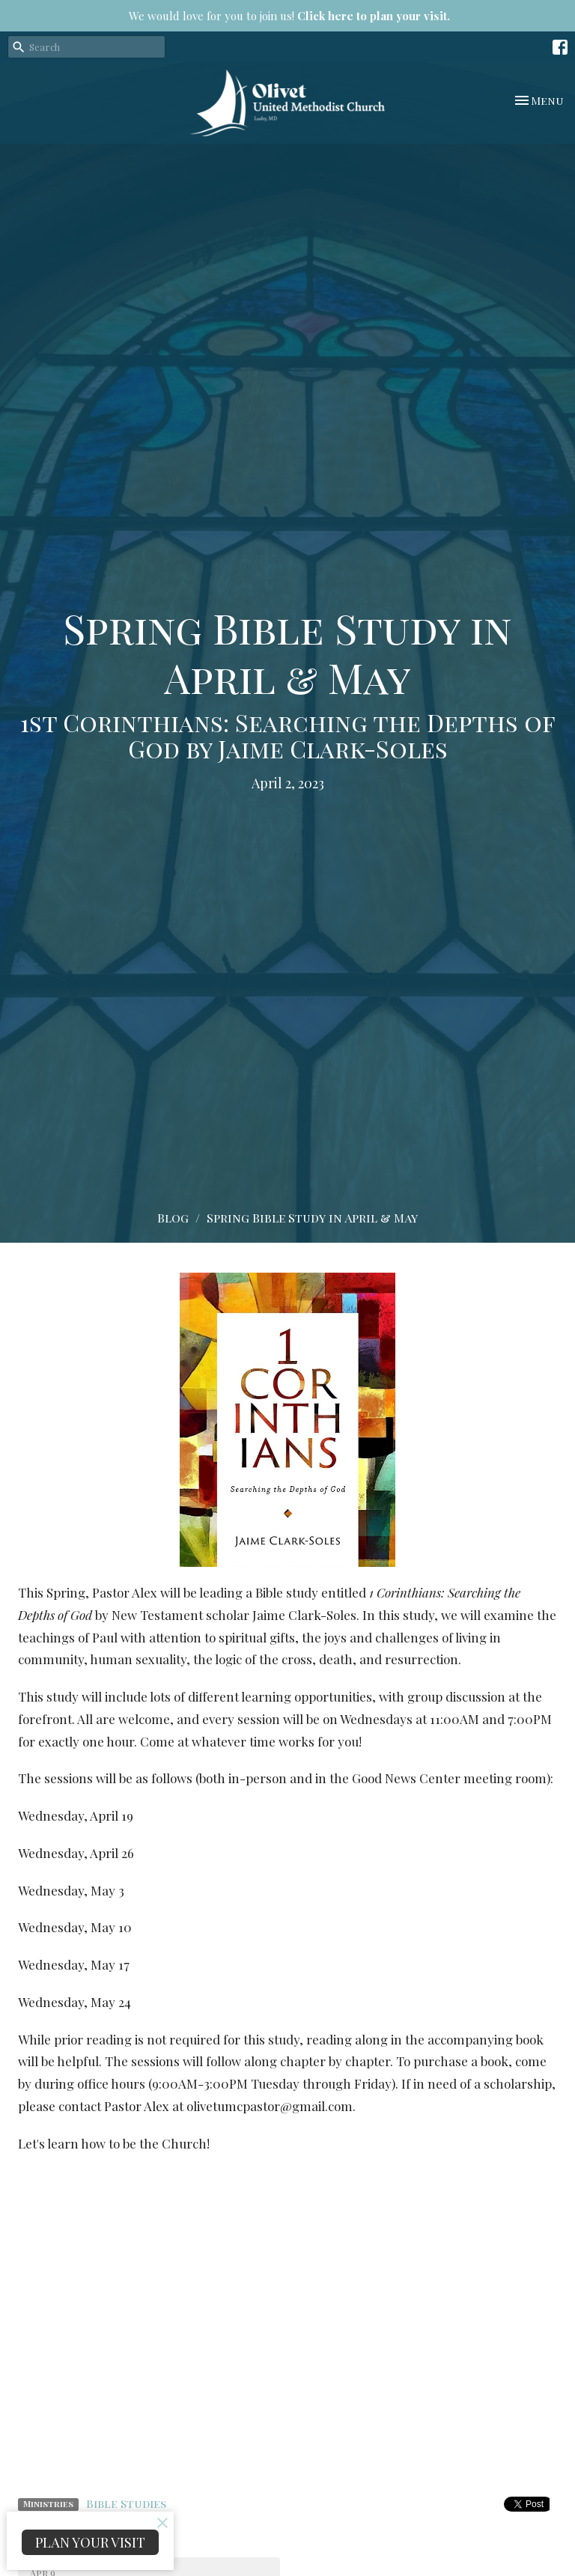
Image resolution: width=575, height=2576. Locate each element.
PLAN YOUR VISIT (90, 2542)
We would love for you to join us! (289, 15)
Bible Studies (126, 2503)
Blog (173, 1217)
